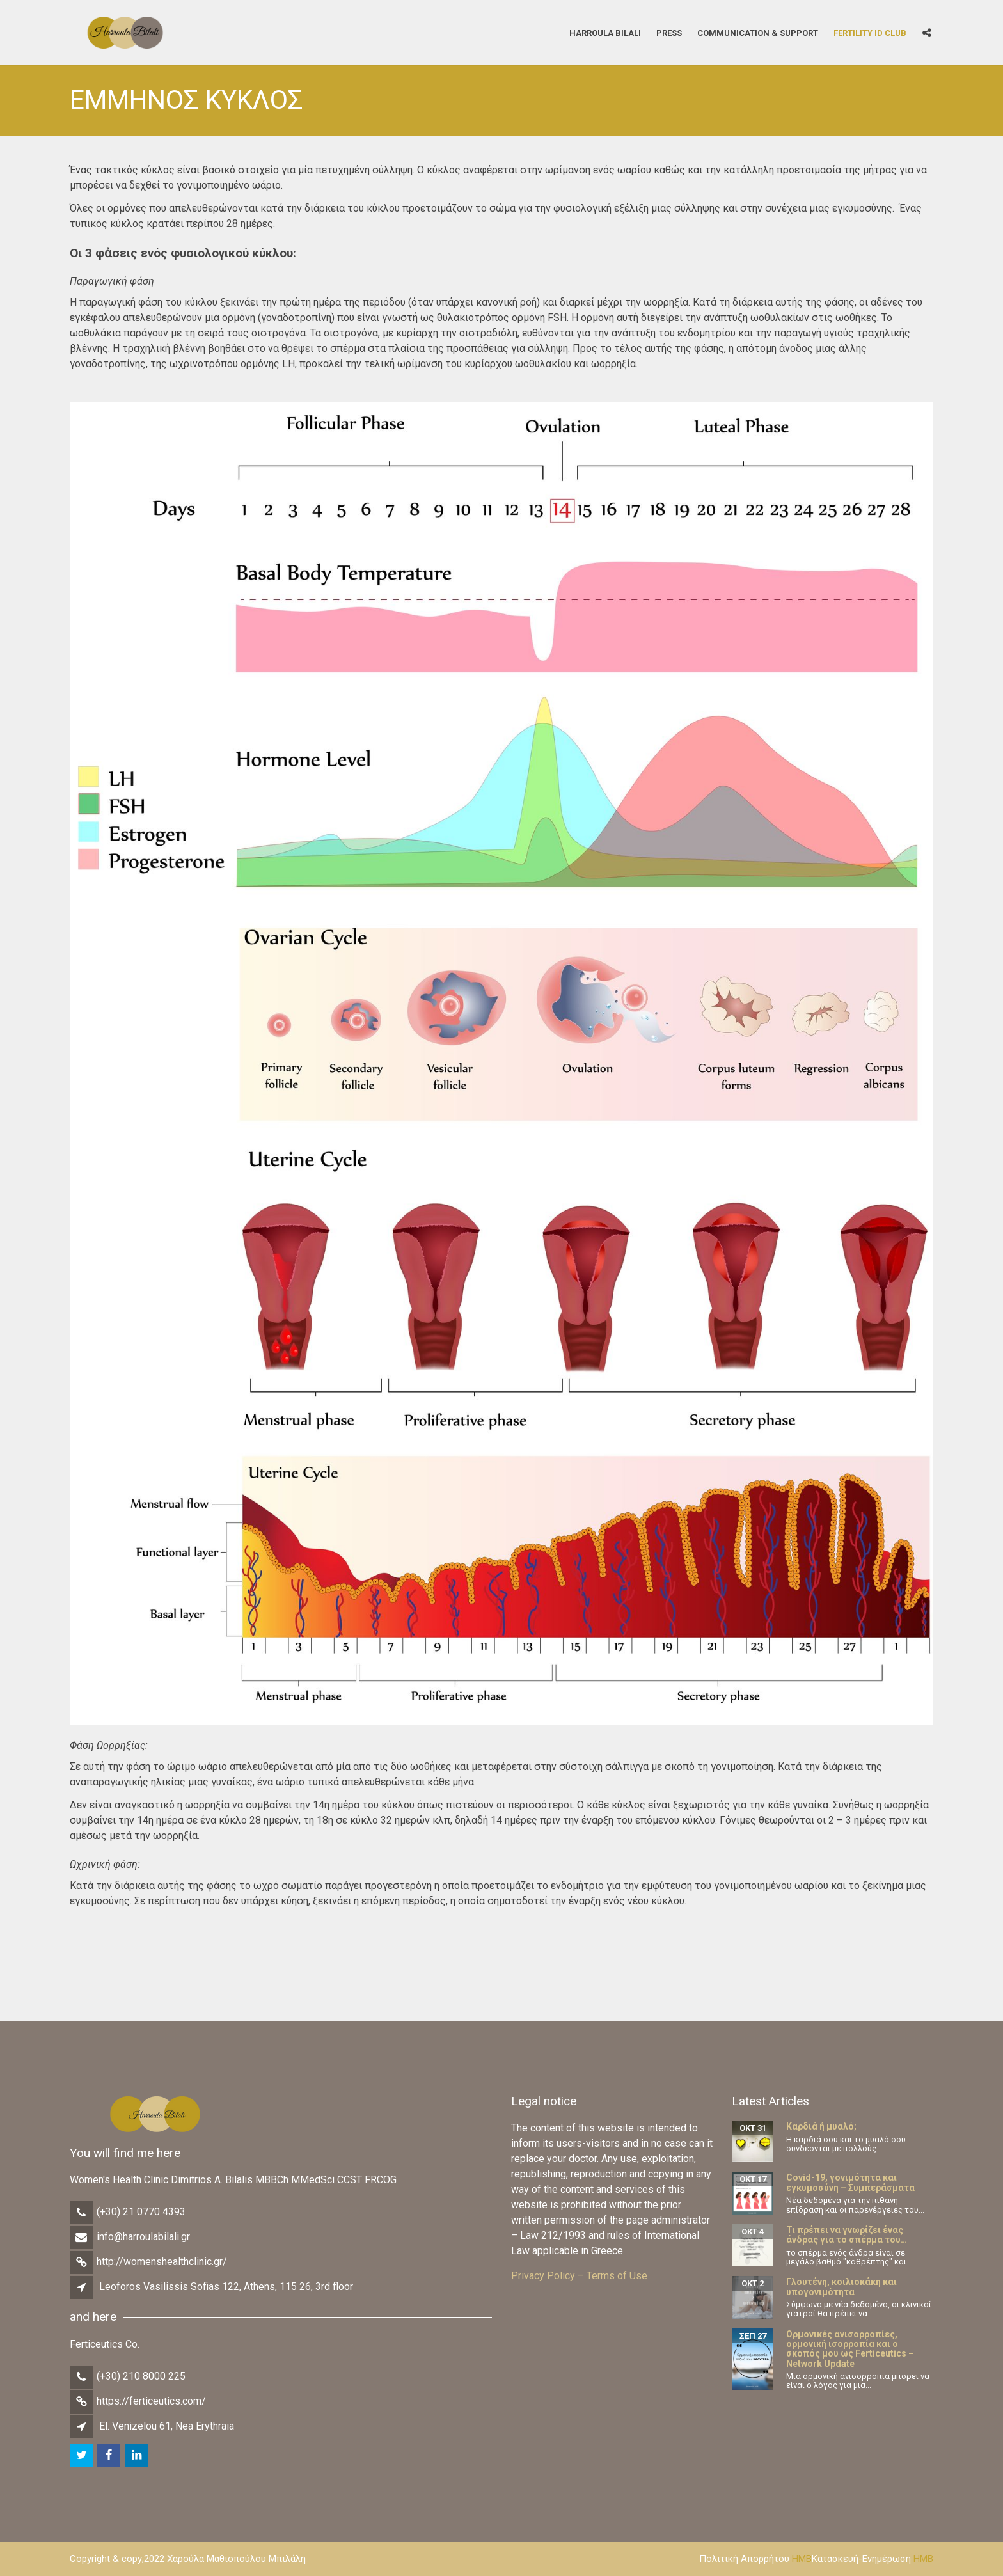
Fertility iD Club (869, 32)
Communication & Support (757, 32)
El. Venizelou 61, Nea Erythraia (166, 2426)
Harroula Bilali (605, 32)
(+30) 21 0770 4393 (141, 2212)
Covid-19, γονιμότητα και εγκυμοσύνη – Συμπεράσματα (850, 2182)
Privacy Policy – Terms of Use (579, 2276)
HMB (802, 2558)
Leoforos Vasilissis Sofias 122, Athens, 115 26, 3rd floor (226, 2286)
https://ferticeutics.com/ (151, 2401)
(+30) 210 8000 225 (141, 2376)
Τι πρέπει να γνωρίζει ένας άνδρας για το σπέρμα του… (846, 2235)
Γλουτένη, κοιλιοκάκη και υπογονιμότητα (841, 2286)
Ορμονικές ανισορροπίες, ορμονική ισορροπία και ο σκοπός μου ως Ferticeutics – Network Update (850, 2349)
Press (669, 32)
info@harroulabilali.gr (143, 2237)
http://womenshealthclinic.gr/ (162, 2262)
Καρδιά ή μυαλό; (821, 2126)
